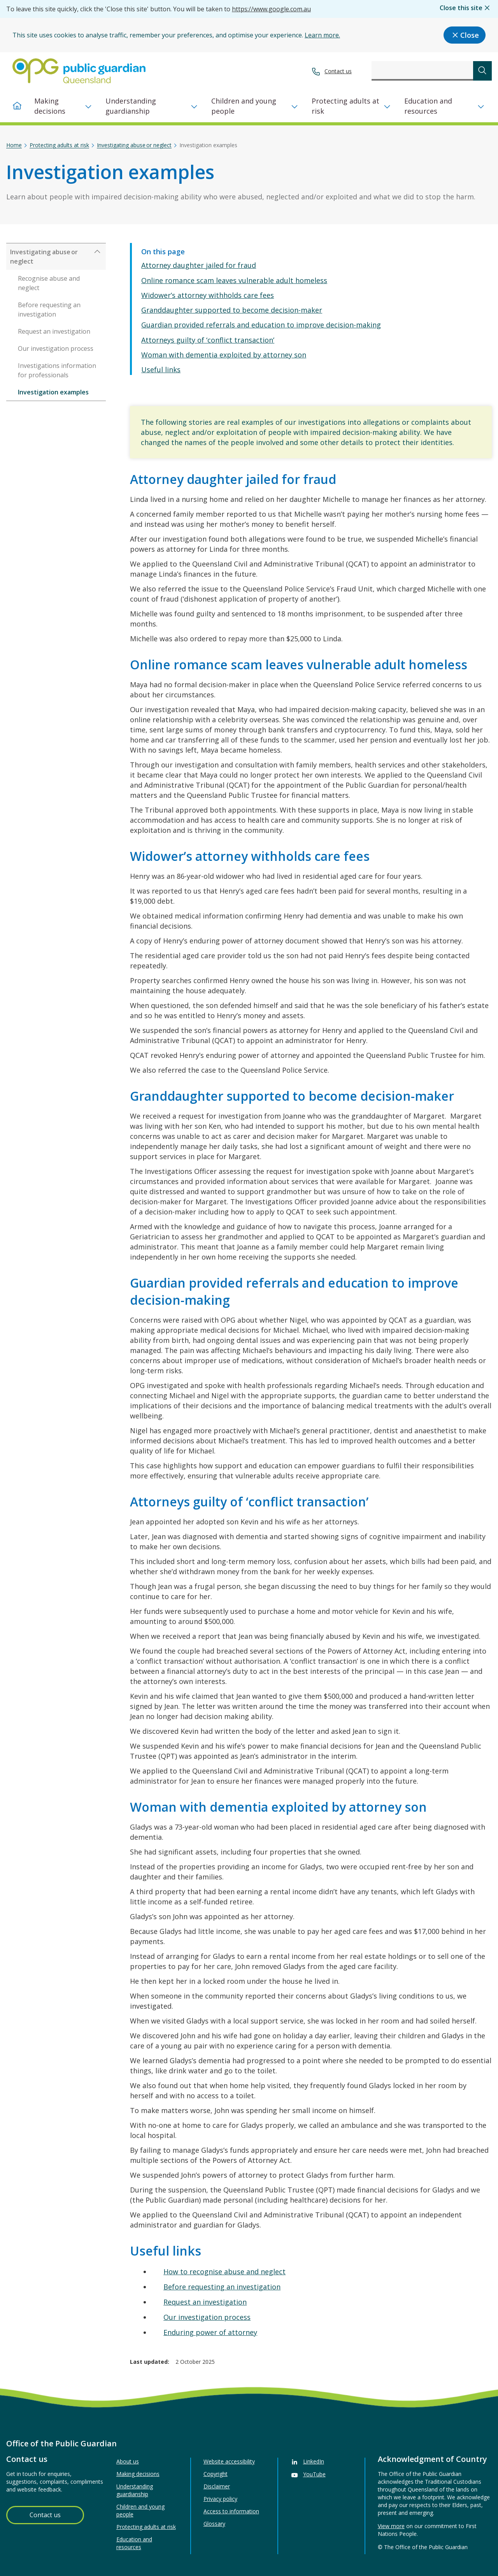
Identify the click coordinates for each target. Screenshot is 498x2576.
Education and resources (428, 106)
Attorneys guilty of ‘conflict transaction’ (207, 340)
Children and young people (243, 106)
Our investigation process (207, 2317)
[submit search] (482, 71)
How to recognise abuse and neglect (224, 2271)
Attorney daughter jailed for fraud (198, 265)
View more (391, 2526)
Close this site (466, 7)
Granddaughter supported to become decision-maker (231, 310)
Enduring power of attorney (210, 2332)
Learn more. (322, 35)
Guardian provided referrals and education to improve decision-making (261, 324)
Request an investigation (205, 2302)
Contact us (338, 71)
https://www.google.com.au (271, 9)
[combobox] (422, 71)
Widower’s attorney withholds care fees (207, 295)
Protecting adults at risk (345, 106)
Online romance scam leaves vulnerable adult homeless (234, 280)
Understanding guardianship (130, 106)
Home (14, 145)
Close (464, 35)
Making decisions (49, 106)
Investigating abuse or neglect (134, 145)
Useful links (161, 369)
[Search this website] (422, 71)
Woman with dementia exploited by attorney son (223, 354)
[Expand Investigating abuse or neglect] (97, 251)
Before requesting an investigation (222, 2286)
